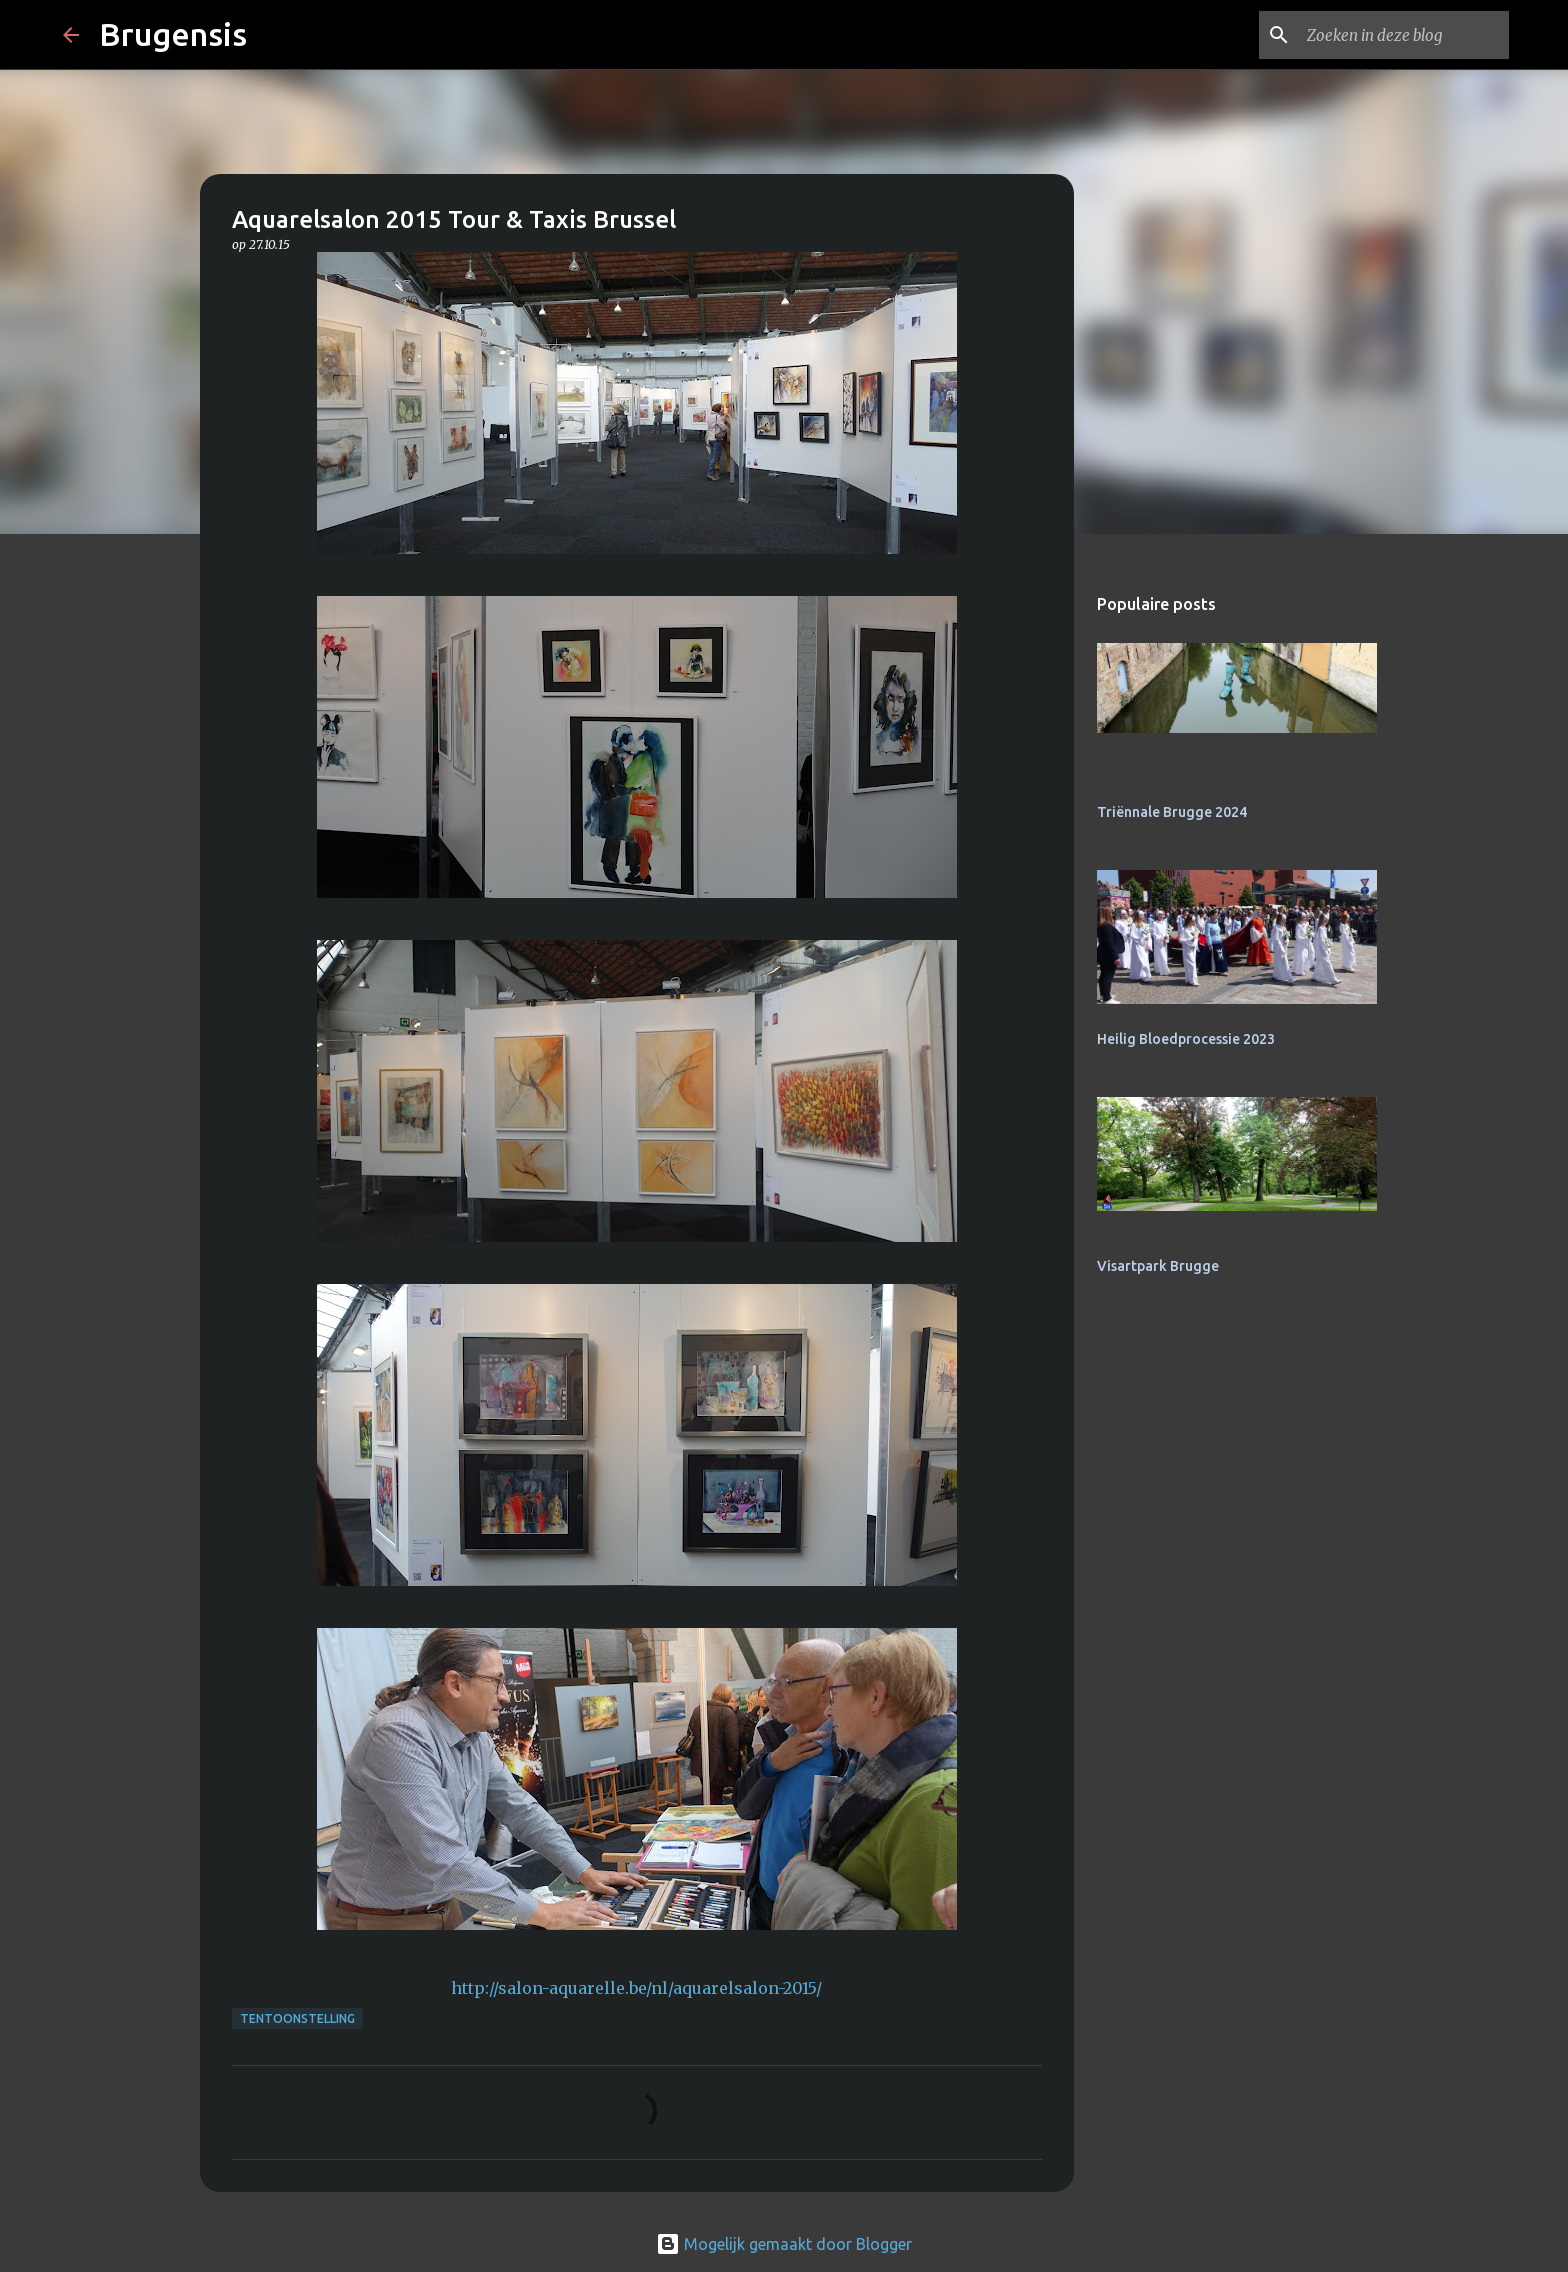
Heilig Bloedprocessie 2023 (1186, 1039)
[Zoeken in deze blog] (1404, 35)
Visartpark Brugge (1158, 1266)
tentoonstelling (297, 2018)
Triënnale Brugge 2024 (1172, 812)
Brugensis (173, 34)
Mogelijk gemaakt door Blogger (784, 2244)
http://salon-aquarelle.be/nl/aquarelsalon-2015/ (636, 1988)
